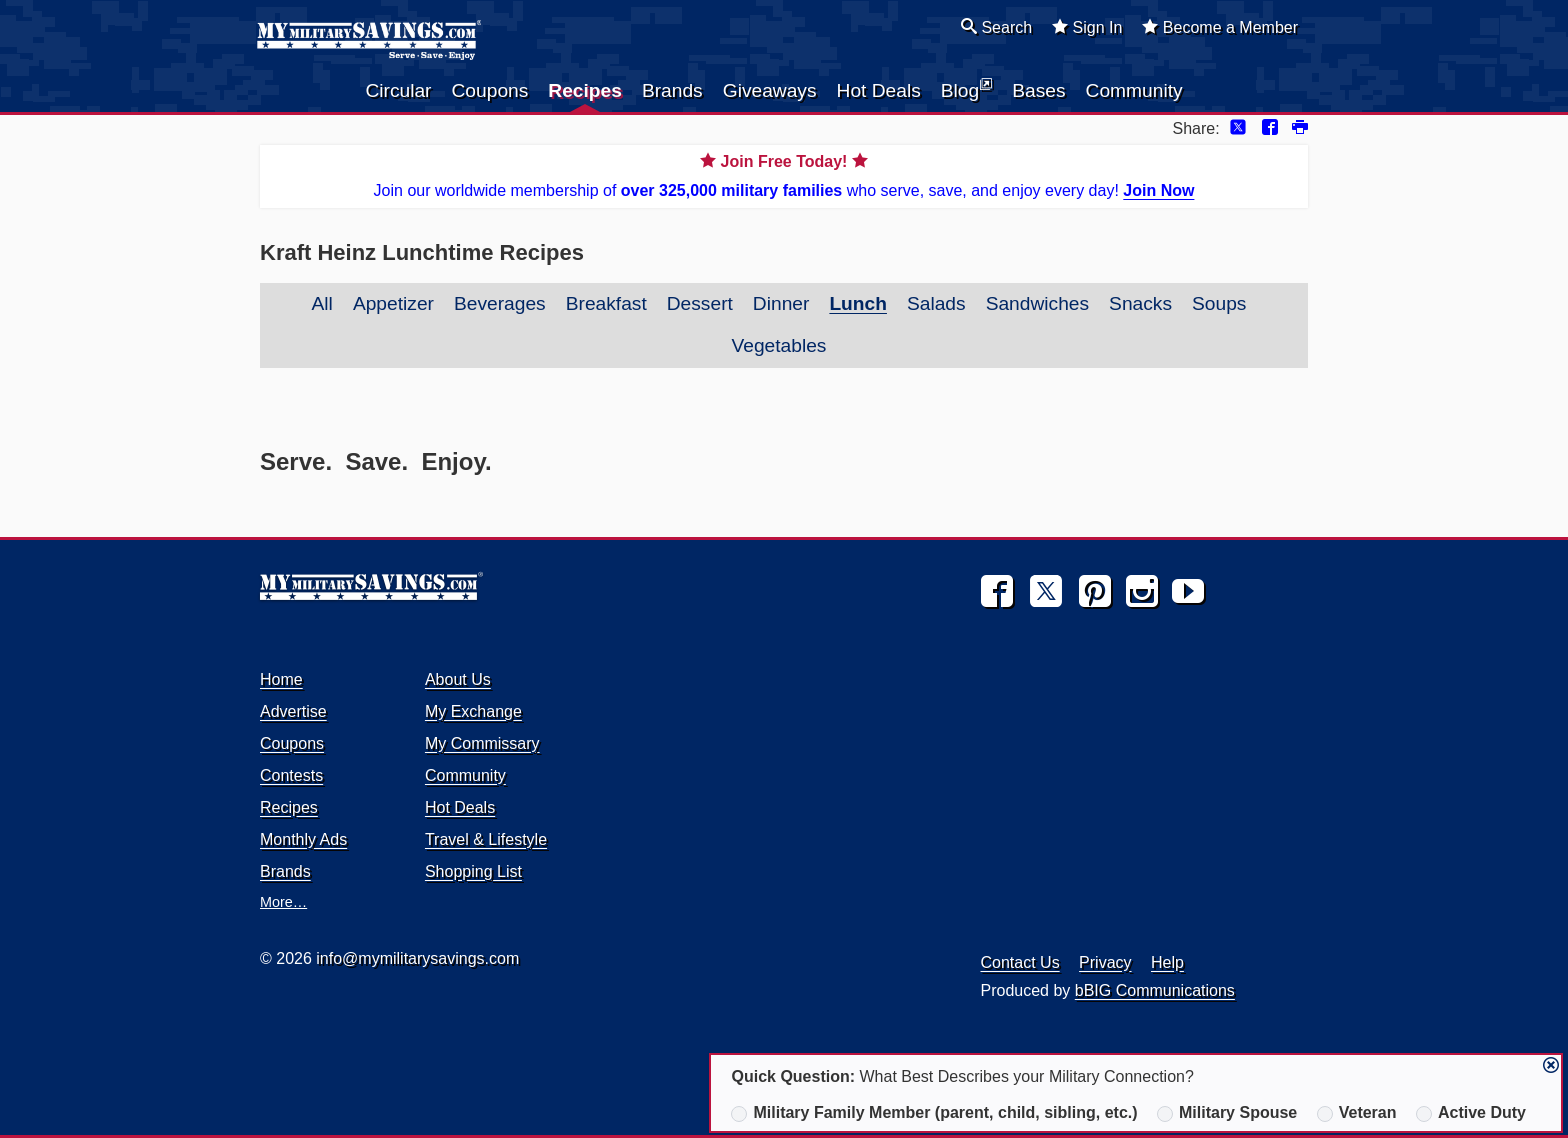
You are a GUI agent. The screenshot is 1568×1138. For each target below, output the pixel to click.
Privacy (1105, 962)
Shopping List (473, 871)
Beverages (500, 303)
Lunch (858, 303)
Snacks (1140, 303)
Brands (672, 90)
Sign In (1087, 27)
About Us (458, 679)
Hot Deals (879, 90)
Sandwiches (1037, 303)
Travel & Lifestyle (486, 839)
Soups (1219, 303)
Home (281, 679)
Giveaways (770, 90)
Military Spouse (1227, 1113)
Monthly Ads (303, 839)
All (322, 303)
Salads (936, 303)
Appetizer (393, 303)
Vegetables (779, 345)
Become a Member (1220, 27)
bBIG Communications (1155, 990)
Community (1134, 90)
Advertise (293, 711)
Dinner (781, 303)
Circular (398, 90)
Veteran (1357, 1113)
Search (996, 27)
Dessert (700, 303)
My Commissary (482, 743)
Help (1167, 962)
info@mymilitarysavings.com (417, 958)
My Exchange (473, 711)
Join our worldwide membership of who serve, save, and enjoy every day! (784, 174)
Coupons (490, 90)
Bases (1038, 90)
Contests (291, 775)
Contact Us (1020, 962)
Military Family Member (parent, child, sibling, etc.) (934, 1113)
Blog (966, 89)
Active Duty (1471, 1113)
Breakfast (606, 303)
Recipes (585, 90)
